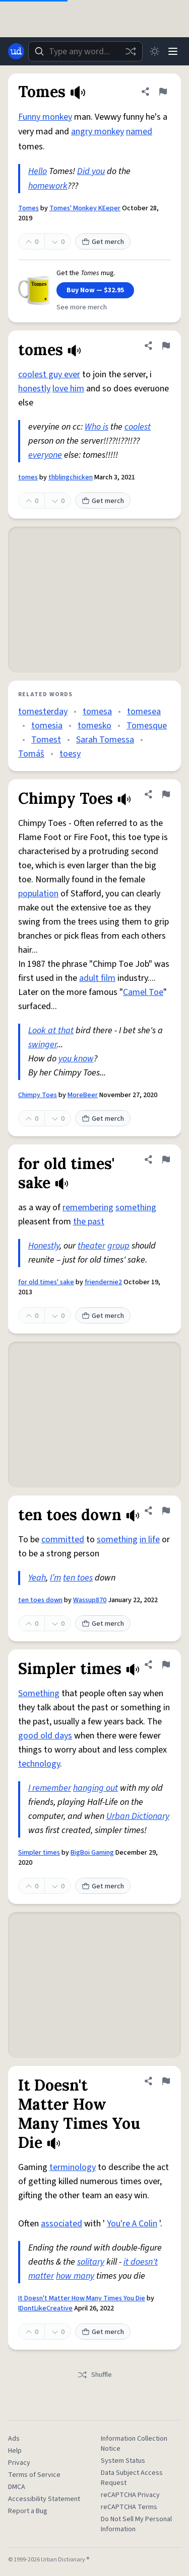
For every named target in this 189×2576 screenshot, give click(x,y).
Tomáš (31, 753)
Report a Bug (27, 2511)
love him (68, 388)
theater (91, 1245)
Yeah (37, 1577)
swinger (42, 1044)
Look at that (51, 1030)
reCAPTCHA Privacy (130, 2495)
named (139, 131)
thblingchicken (70, 477)
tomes (28, 477)
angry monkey (97, 131)
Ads (14, 2439)
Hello (37, 171)
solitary (90, 2262)
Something (38, 1693)
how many (75, 2276)
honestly (34, 388)
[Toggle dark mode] (155, 51)
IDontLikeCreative (45, 2308)
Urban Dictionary (137, 1816)
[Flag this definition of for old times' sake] (166, 1159)
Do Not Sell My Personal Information (136, 2524)
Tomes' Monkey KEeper (84, 208)
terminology (72, 2167)
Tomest (46, 739)
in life (150, 1539)
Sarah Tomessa (105, 739)
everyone (45, 455)
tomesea (144, 711)
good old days (45, 1735)
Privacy (19, 2463)
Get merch (103, 242)
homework (48, 186)
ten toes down (40, 1600)
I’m (55, 1577)
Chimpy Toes (37, 1095)
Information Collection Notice (134, 2444)
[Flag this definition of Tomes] (163, 92)
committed (62, 1539)
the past (88, 1221)
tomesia (46, 725)
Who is (96, 427)
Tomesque (147, 725)
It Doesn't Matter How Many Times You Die (81, 2298)
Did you (91, 171)
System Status (123, 2461)
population (38, 893)
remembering (87, 1207)
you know (76, 1058)
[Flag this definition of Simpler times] (166, 1664)
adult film (97, 978)
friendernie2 (103, 1282)
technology (39, 1764)
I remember (49, 1788)
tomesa (97, 711)
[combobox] (85, 51)
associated (61, 2223)
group (118, 1245)
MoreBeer (83, 1095)
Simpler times (39, 1853)
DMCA (16, 2487)
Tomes (28, 208)
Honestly (43, 1245)
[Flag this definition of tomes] (166, 346)
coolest (137, 427)
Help (15, 2451)
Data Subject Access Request (132, 2478)
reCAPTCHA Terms (129, 2507)
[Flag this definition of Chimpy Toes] (166, 794)
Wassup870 (89, 1600)
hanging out (95, 1788)
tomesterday (43, 711)
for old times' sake (46, 1282)
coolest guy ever (49, 374)
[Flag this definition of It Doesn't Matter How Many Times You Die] (166, 2081)
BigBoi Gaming (92, 1853)
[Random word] (130, 51)
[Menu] (173, 51)
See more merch (81, 307)
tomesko (94, 725)
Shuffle (94, 2375)
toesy (70, 753)
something (135, 1207)
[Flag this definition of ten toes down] (166, 1511)
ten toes (78, 1577)
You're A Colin (132, 2223)
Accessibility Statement (44, 2499)
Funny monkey (45, 117)
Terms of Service (34, 2475)
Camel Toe (143, 992)
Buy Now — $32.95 (95, 290)
